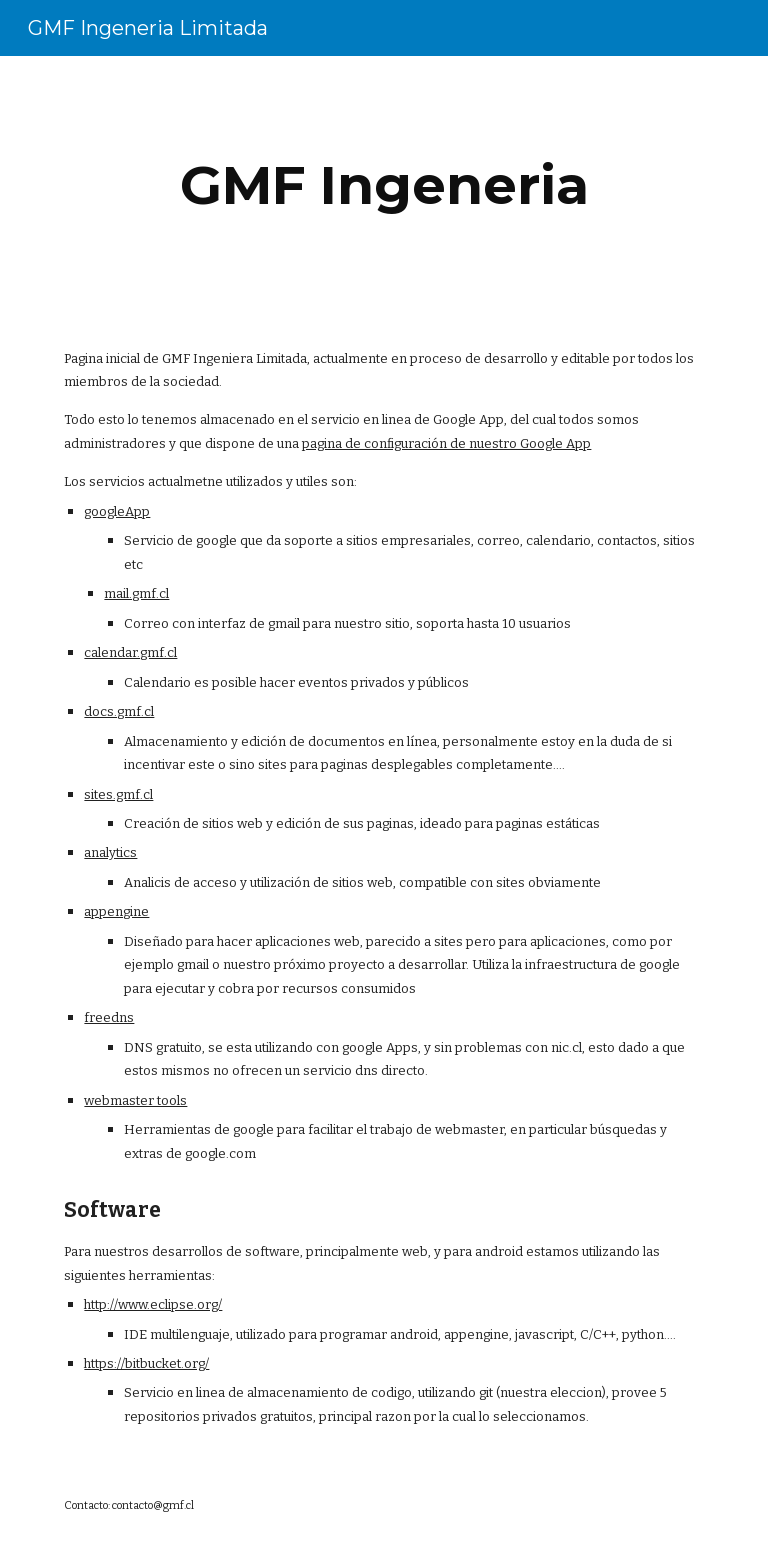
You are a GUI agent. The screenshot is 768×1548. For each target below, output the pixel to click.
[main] (383, 185)
